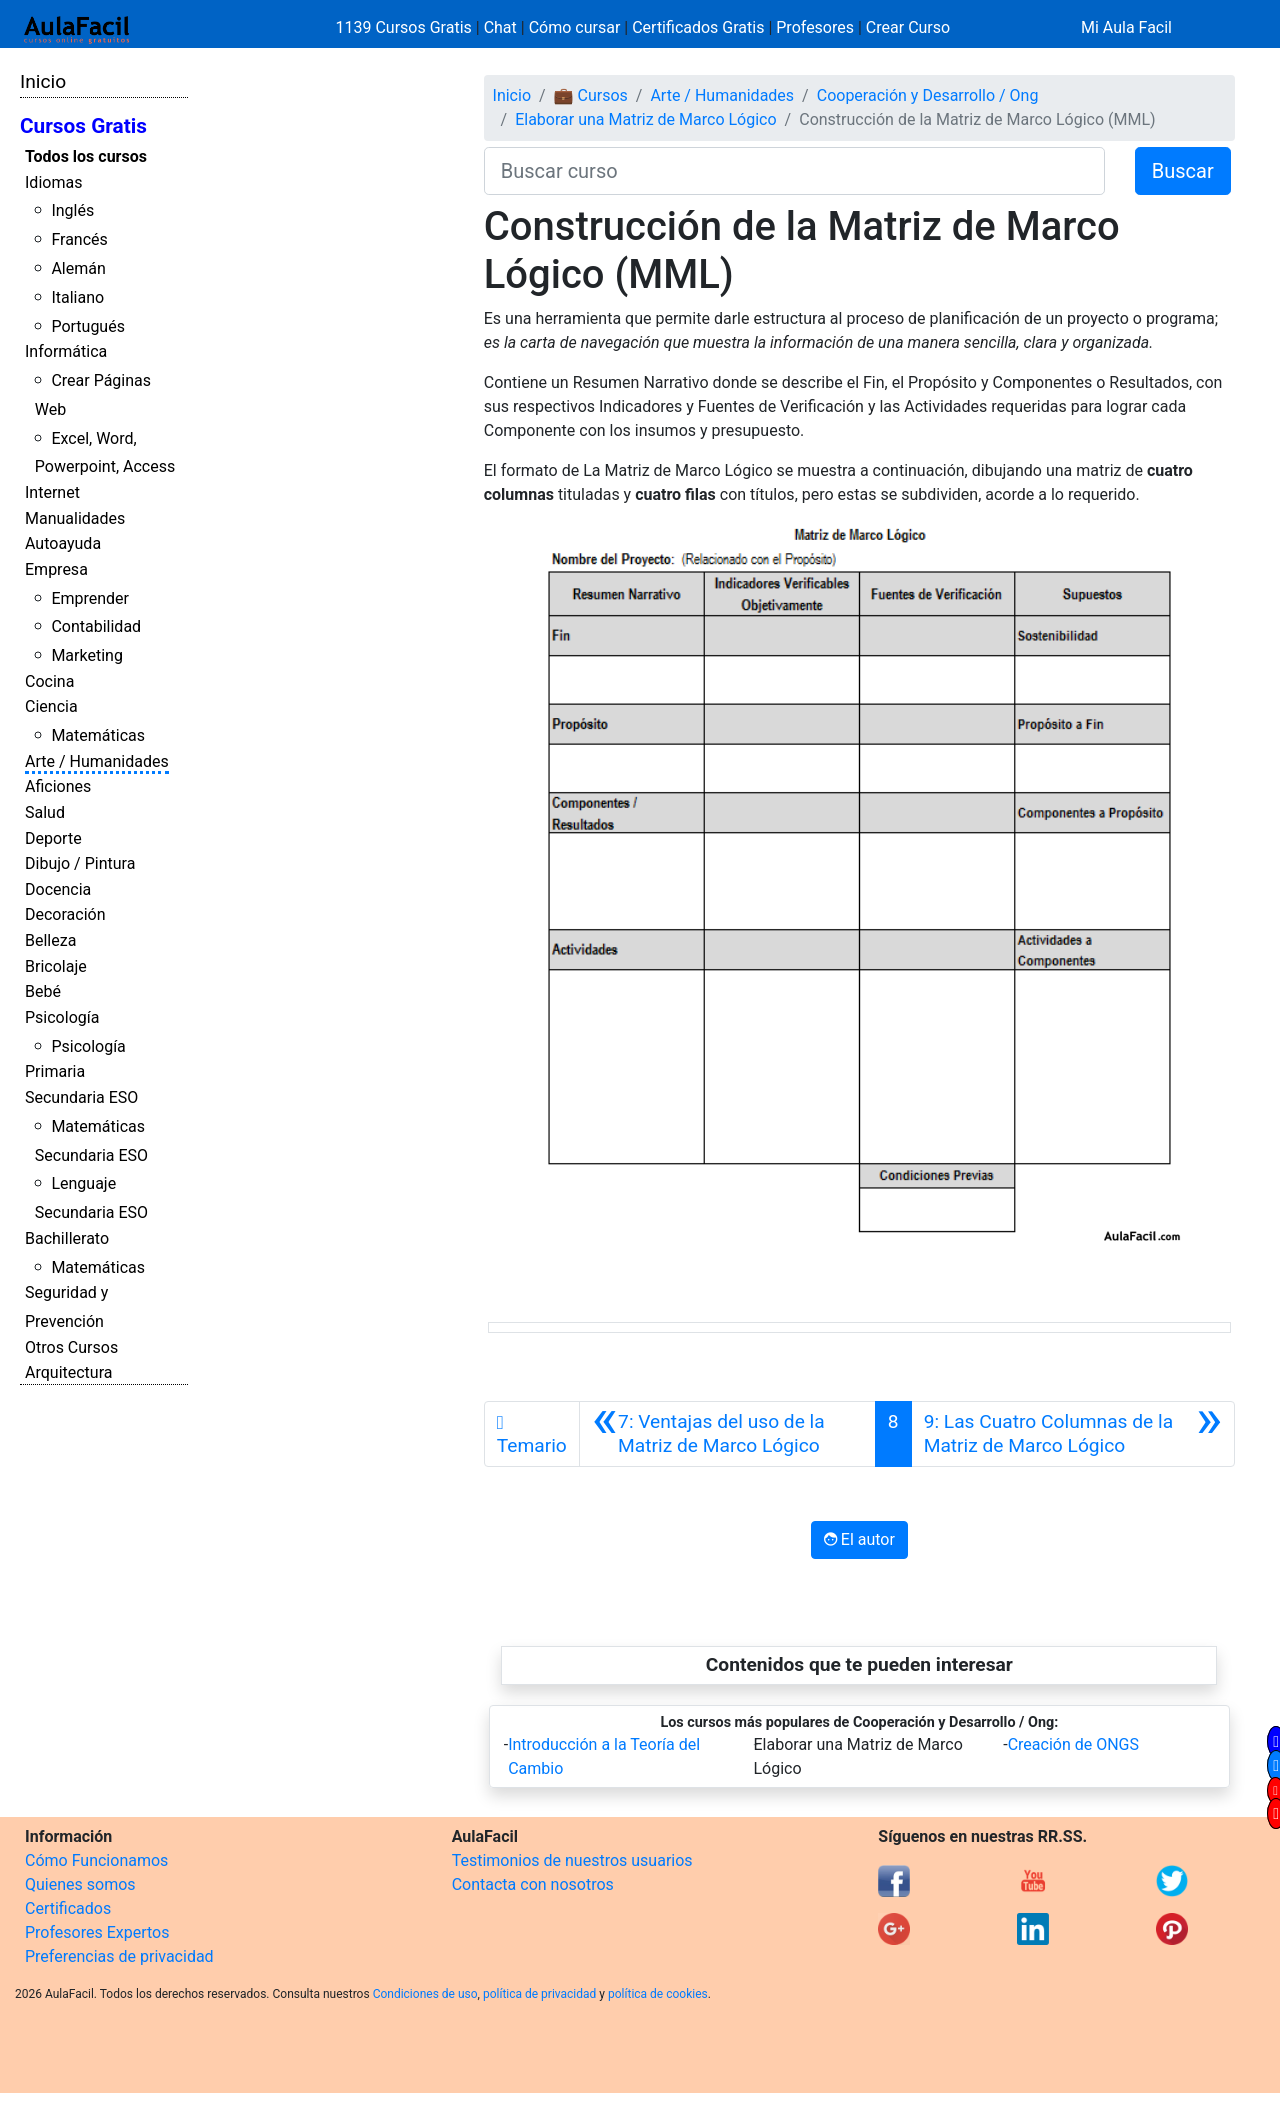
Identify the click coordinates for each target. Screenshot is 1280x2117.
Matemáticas (98, 735)
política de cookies (658, 1994)
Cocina (49, 681)
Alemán (78, 268)
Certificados (68, 1908)
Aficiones (58, 786)
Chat (500, 27)
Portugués (88, 326)
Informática (66, 351)
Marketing (86, 655)
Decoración (65, 914)
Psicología (62, 1017)
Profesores (815, 27)
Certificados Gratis (698, 27)
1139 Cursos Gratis (406, 27)
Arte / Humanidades (97, 761)
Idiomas (53, 182)
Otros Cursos (71, 1347)
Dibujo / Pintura (80, 863)
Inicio (43, 81)
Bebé (43, 991)
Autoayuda (63, 543)
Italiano (77, 297)
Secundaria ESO (81, 1097)
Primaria (55, 1071)
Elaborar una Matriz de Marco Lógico (645, 119)
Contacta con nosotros (533, 1884)
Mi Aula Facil (1126, 27)
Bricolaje (56, 966)
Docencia (58, 889)
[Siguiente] (1073, 1434)
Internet (52, 492)
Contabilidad (96, 626)
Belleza (50, 940)
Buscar (1183, 171)
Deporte (53, 838)
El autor (859, 1539)
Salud (45, 812)
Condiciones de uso (425, 1994)
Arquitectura (68, 1372)
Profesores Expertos (97, 1932)
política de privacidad (539, 1994)
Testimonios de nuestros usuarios (572, 1860)
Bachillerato (67, 1238)
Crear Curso (908, 27)
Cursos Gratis (83, 126)
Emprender (90, 598)
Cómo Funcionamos (96, 1860)
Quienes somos (80, 1884)
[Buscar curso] (794, 171)
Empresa (56, 569)
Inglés (72, 210)
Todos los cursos (86, 156)
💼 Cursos (591, 95)
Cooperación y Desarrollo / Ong (928, 95)
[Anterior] (727, 1434)
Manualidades (75, 518)
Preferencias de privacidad (119, 1956)
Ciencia (51, 706)
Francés (79, 239)
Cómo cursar (575, 27)
